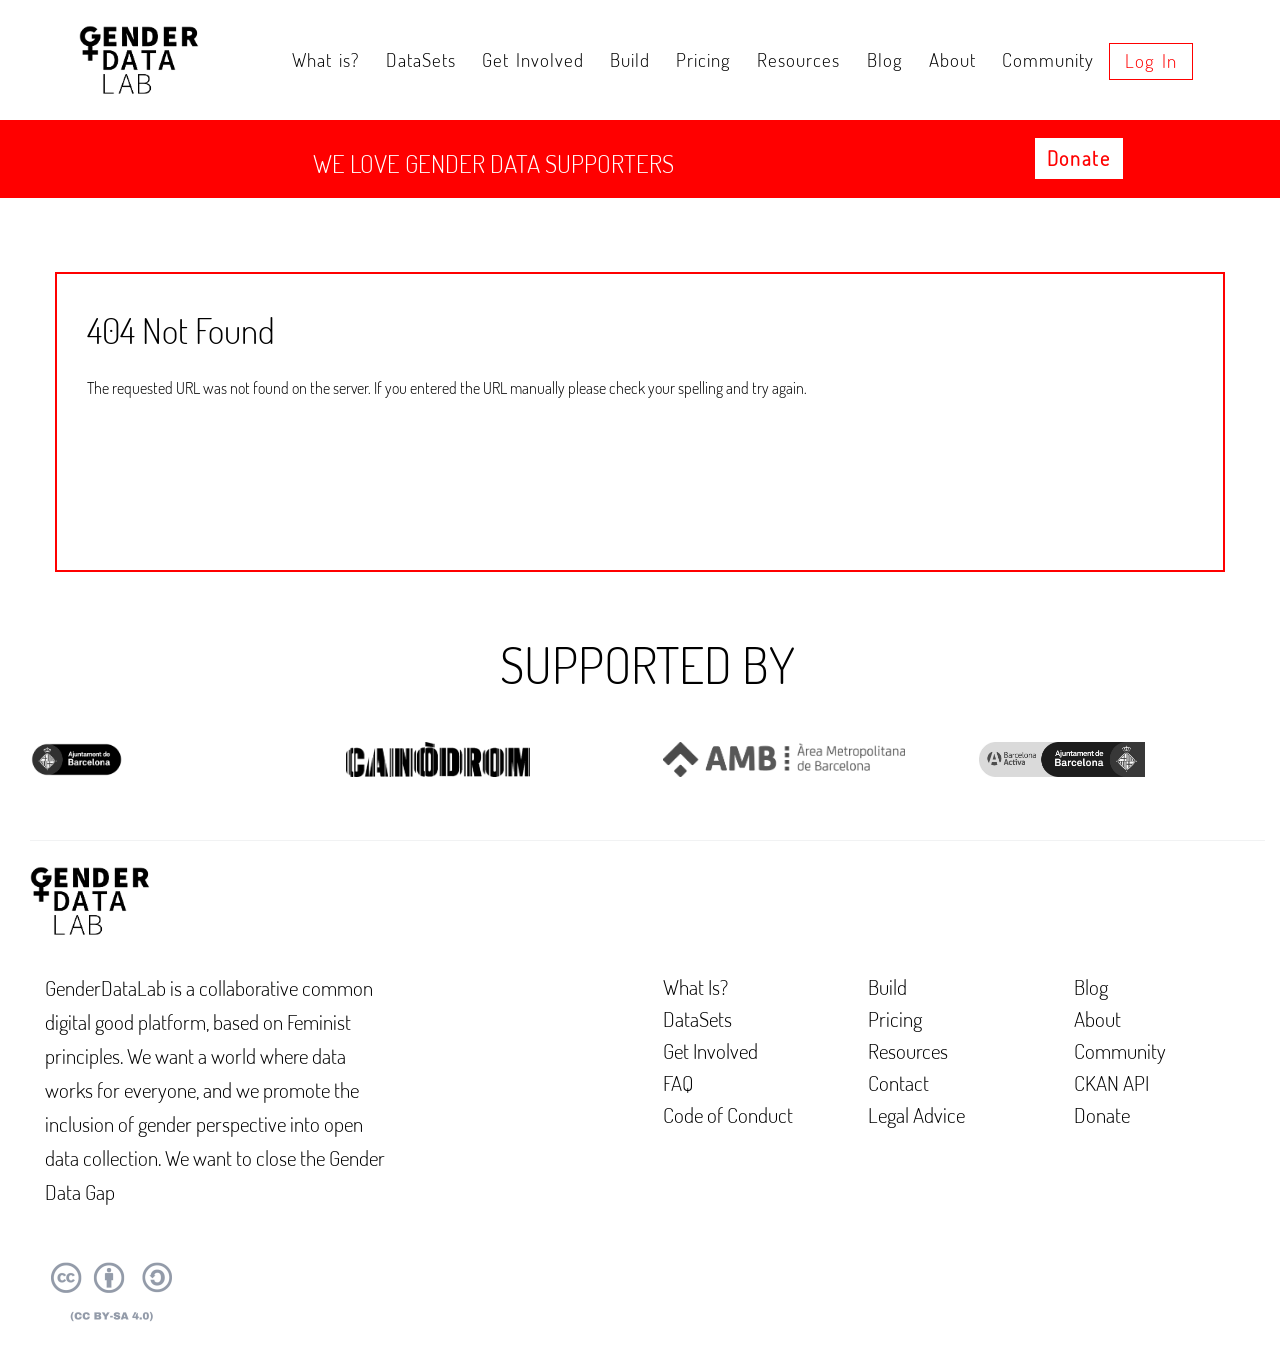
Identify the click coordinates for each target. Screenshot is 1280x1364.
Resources (798, 59)
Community (1048, 59)
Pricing (703, 59)
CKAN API (1111, 1082)
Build (630, 59)
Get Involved (533, 59)
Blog (885, 59)
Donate (1079, 158)
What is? (325, 59)
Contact (898, 1082)
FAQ (678, 1082)
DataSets (421, 59)
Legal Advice (916, 1114)
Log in (1151, 60)
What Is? (695, 986)
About (952, 59)
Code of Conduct (728, 1114)
